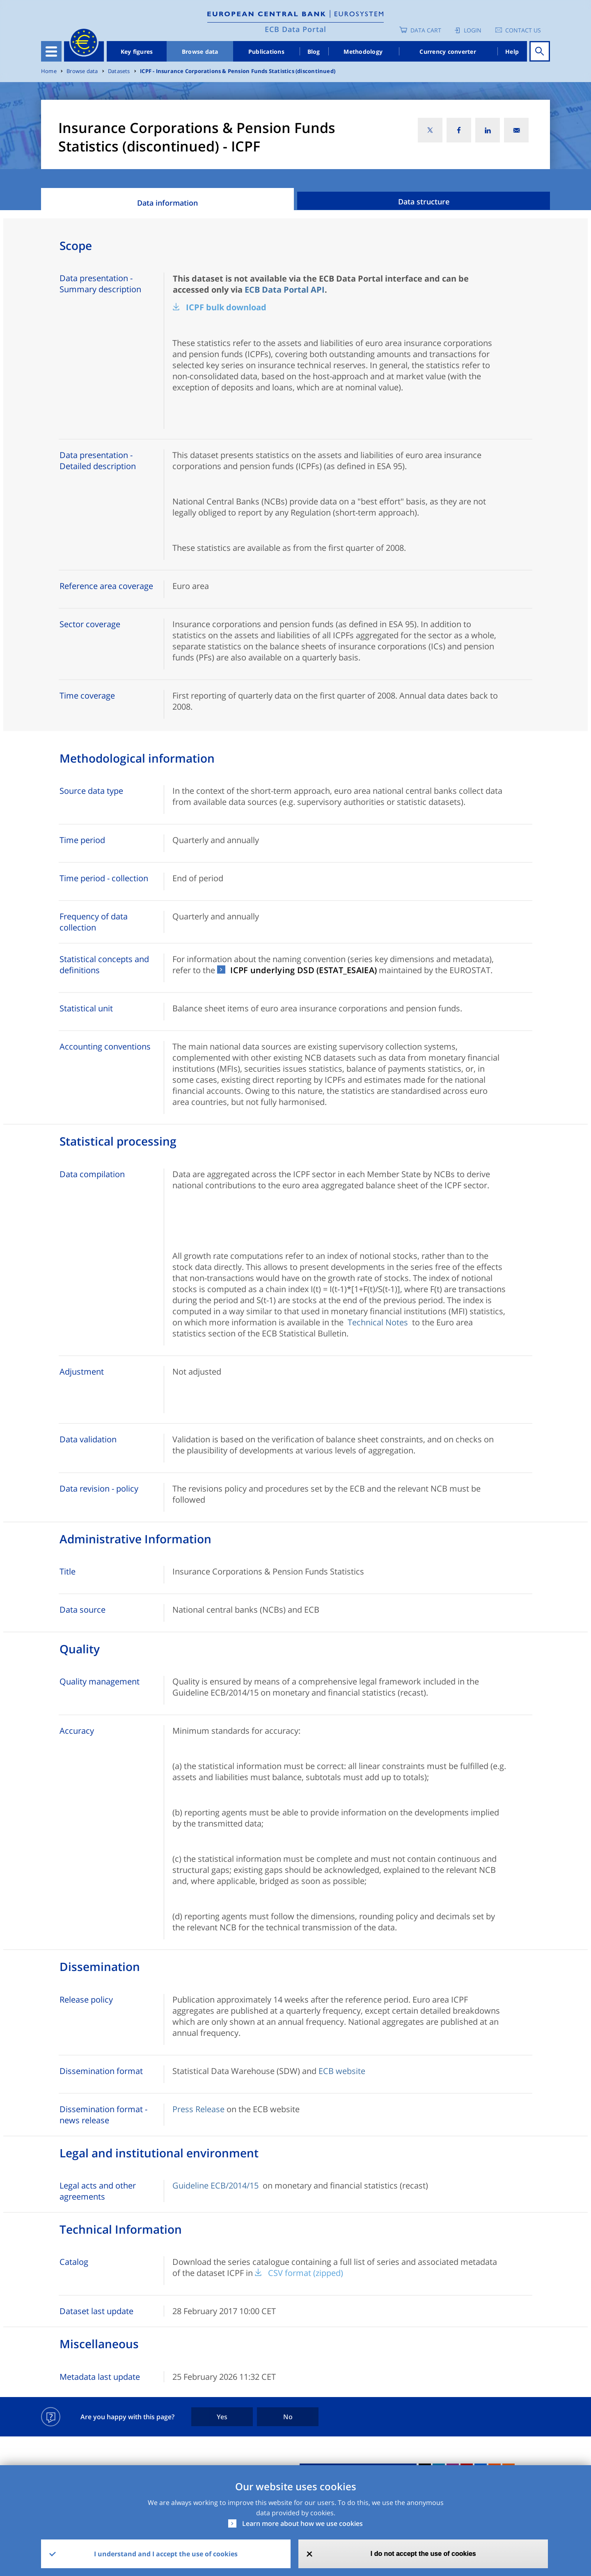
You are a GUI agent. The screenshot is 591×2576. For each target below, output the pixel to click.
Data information (167, 203)
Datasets (119, 71)
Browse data (200, 51)
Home (49, 71)
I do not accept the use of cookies (423, 2553)
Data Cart (425, 30)
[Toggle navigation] (51, 51)
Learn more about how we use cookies (302, 2523)
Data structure (423, 201)
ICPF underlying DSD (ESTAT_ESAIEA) (303, 970)
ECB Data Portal (295, 29)
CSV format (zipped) (305, 2272)
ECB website (341, 2070)
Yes (222, 2416)
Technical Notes (378, 1322)
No (288, 2416)
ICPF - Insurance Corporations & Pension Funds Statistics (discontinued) (237, 71)
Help (512, 51)
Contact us (523, 30)
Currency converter (447, 51)
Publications (266, 51)
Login (472, 30)
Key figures (137, 51)
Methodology (363, 51)
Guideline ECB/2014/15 (215, 2185)
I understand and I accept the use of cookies (166, 2553)
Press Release (198, 2109)
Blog (313, 51)
